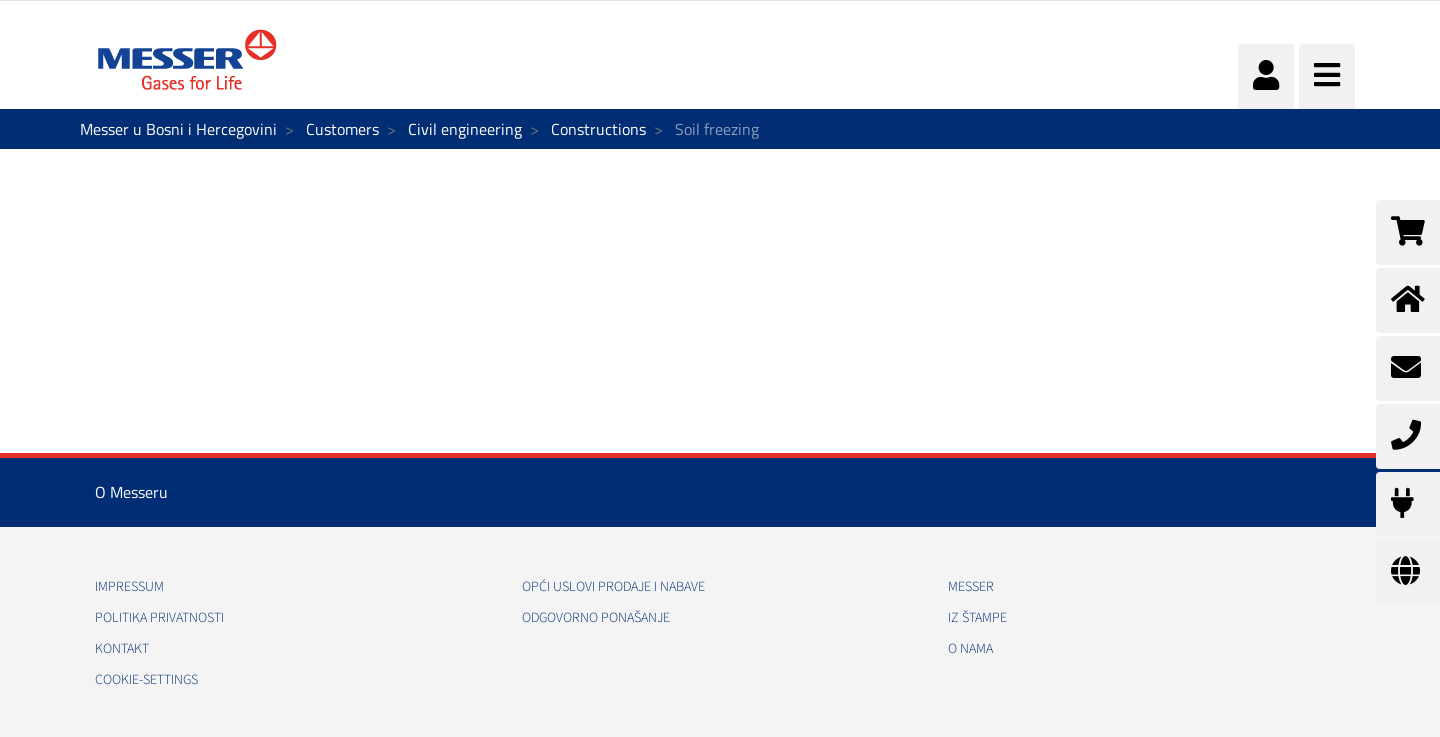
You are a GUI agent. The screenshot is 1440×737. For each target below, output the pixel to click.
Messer (971, 587)
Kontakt (122, 649)
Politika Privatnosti (159, 618)
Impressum (129, 587)
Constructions (598, 129)
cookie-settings (146, 680)
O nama (970, 649)
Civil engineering (465, 129)
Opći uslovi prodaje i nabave (613, 587)
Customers (342, 129)
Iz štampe (977, 618)
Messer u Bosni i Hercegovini (178, 129)
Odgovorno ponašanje (596, 618)
